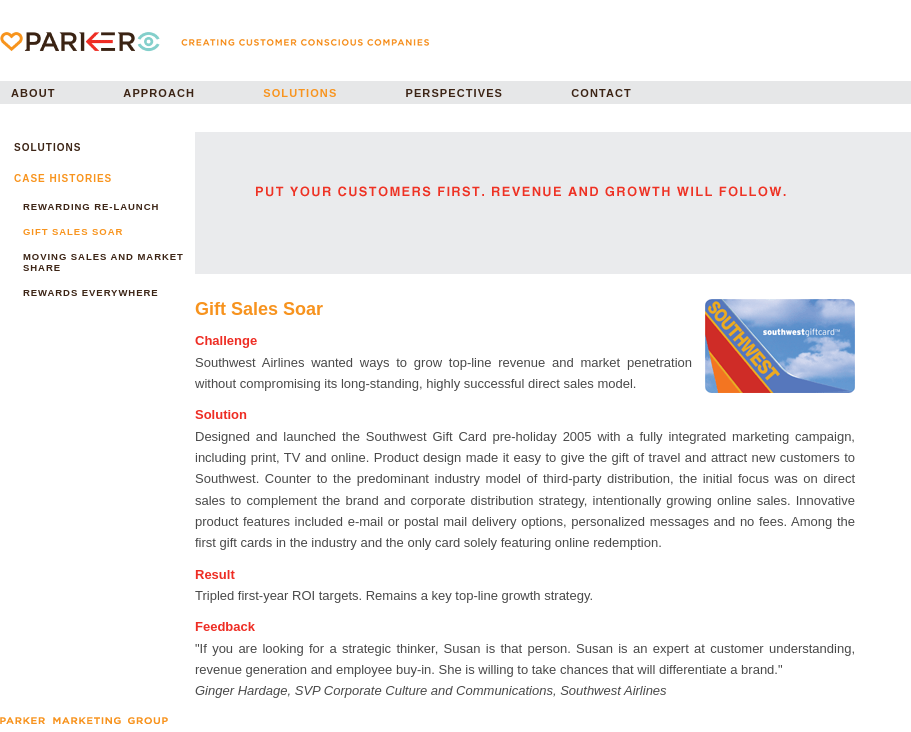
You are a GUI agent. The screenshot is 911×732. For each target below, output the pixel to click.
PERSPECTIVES (455, 93)
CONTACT (601, 93)
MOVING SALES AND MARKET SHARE (103, 262)
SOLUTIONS (300, 93)
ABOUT (33, 93)
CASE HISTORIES (63, 178)
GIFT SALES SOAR (73, 231)
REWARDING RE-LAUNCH (91, 206)
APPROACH (159, 93)
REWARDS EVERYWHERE (91, 292)
